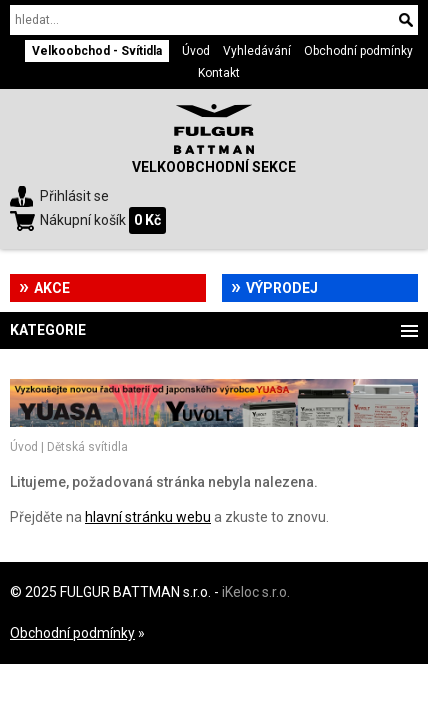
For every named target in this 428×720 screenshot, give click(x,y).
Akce (52, 288)
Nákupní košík (83, 220)
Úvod (196, 51)
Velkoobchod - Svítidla (97, 51)
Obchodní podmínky (358, 51)
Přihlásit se (74, 196)
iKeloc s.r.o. (256, 592)
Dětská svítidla (87, 447)
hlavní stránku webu (148, 517)
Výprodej (282, 288)
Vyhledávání (257, 51)
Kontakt (219, 73)
